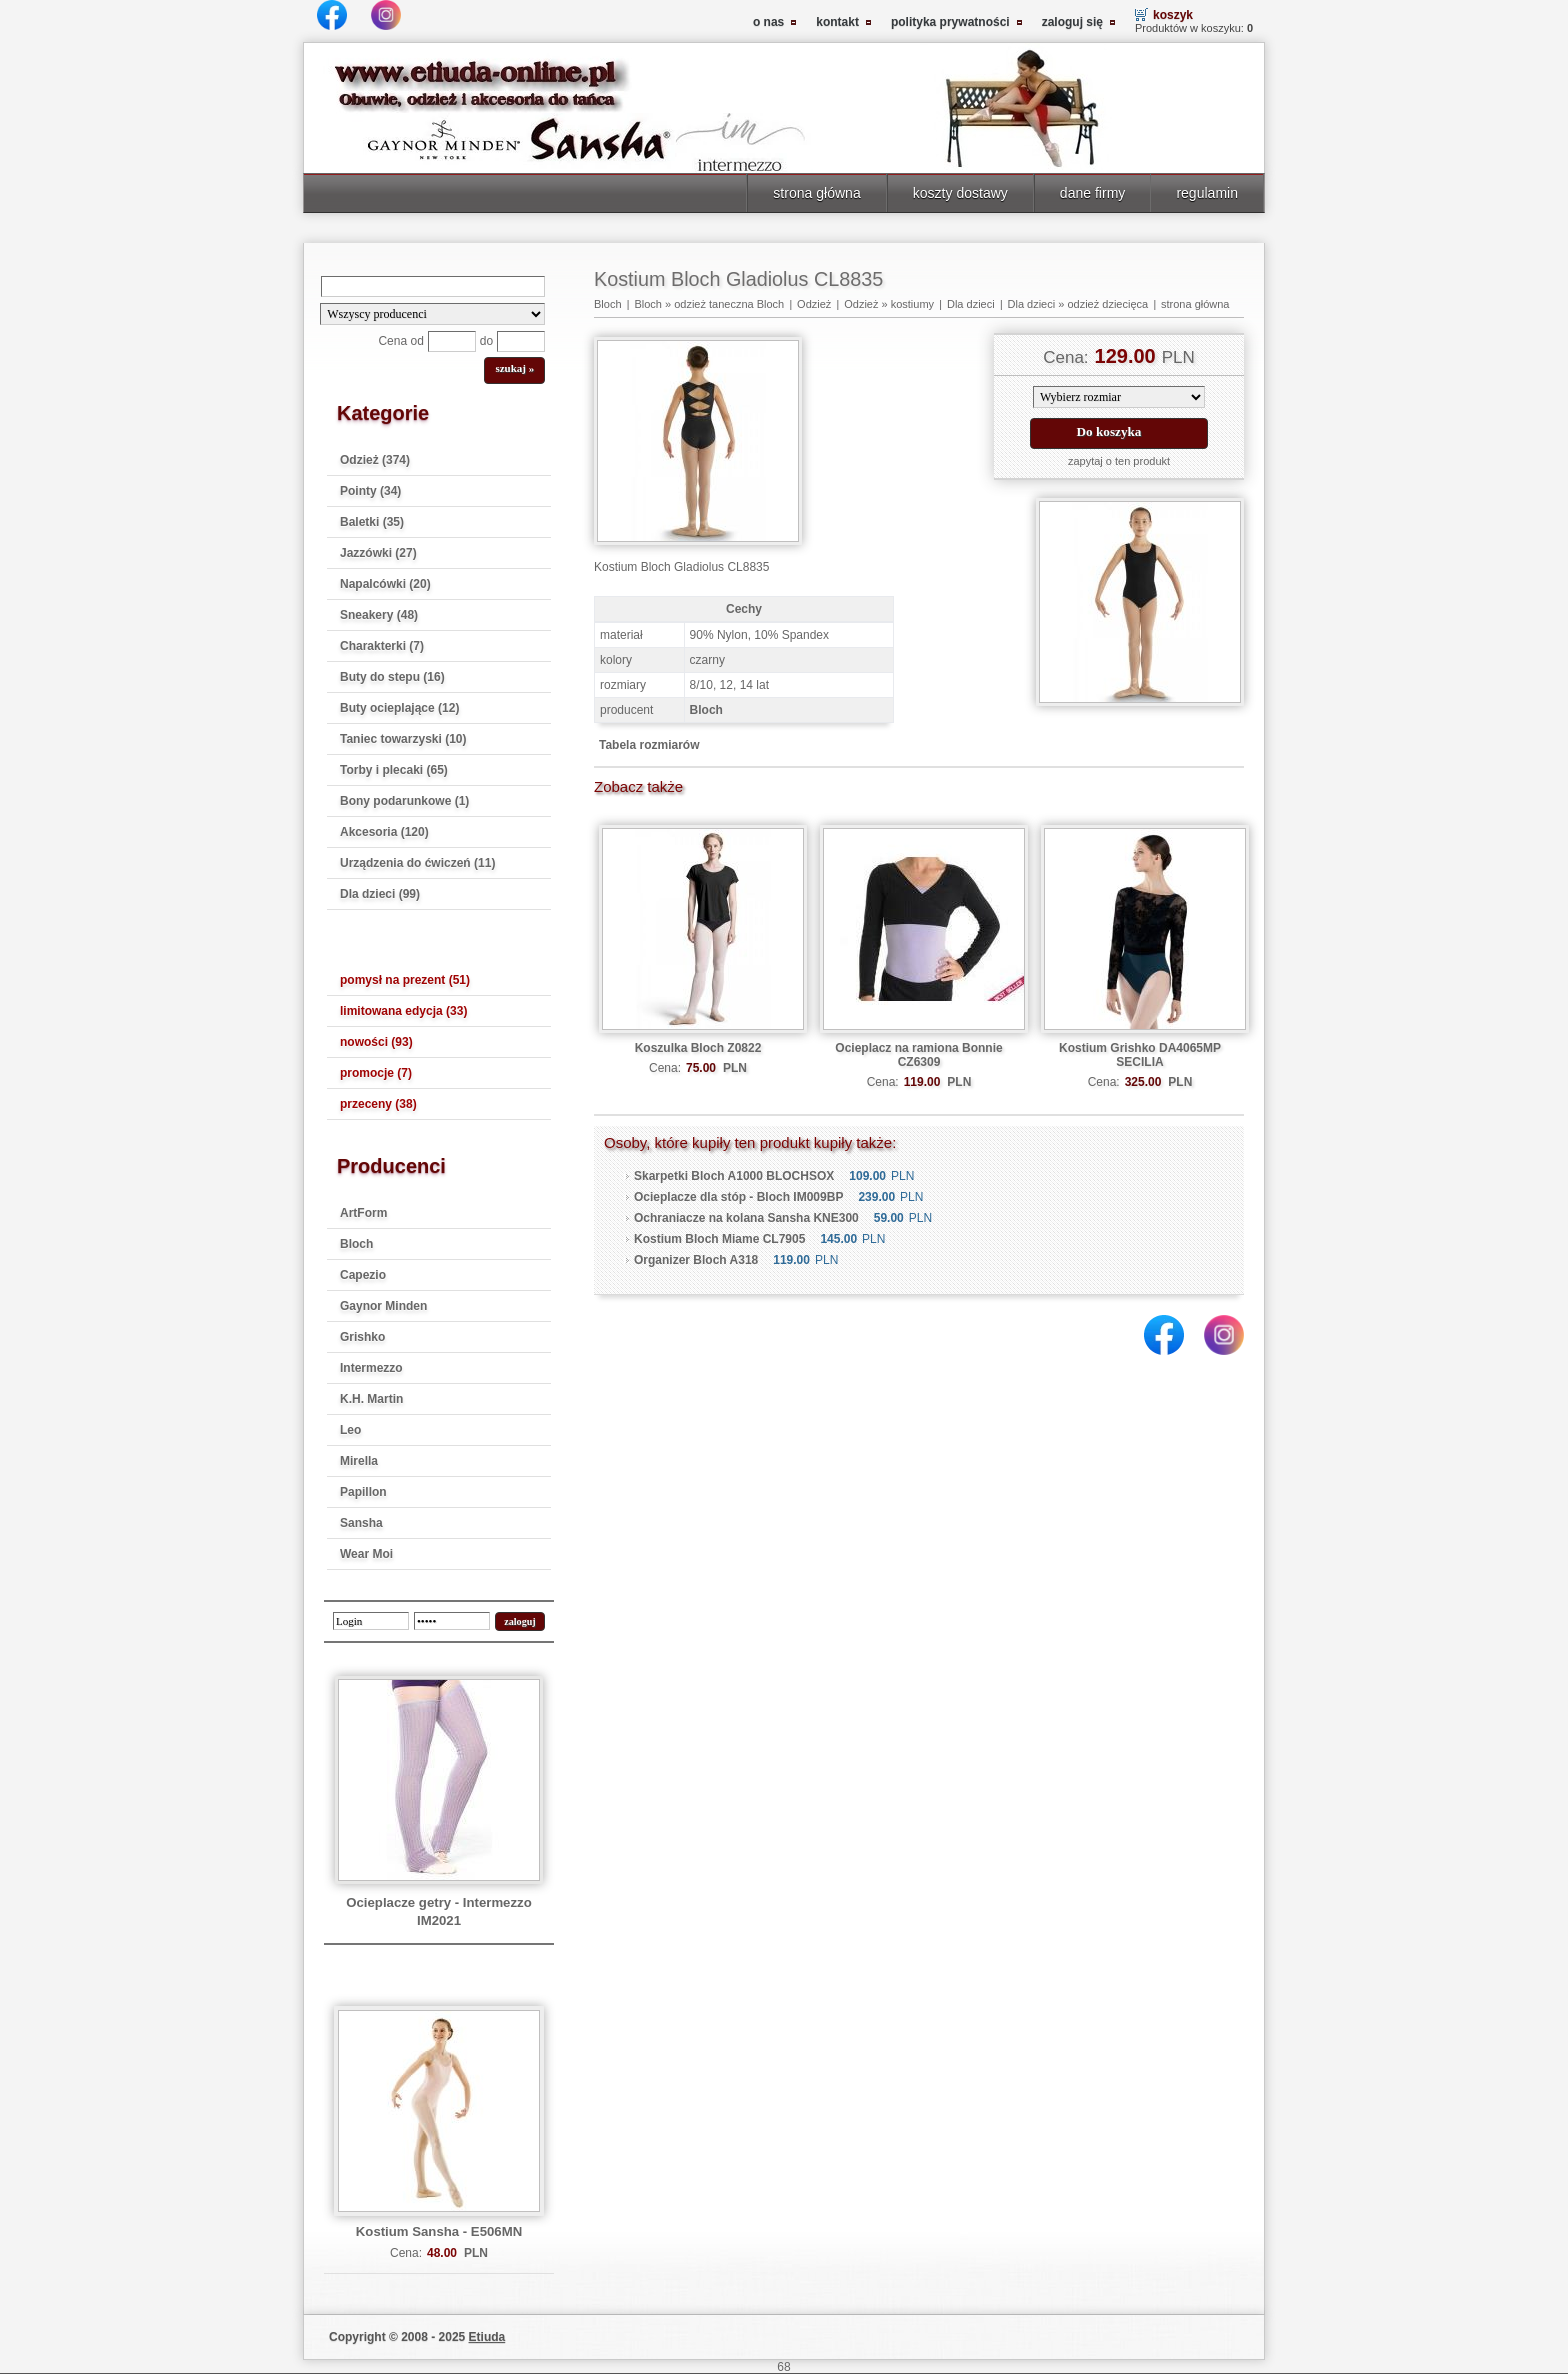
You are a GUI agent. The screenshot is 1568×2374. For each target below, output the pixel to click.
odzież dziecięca (1107, 304)
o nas (768, 22)
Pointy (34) (370, 491)
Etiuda (487, 2337)
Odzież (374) (375, 460)
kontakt (837, 22)
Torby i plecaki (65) (394, 770)
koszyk (1173, 15)
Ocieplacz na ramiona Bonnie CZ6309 (918, 1055)
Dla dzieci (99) (380, 894)
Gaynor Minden (383, 1306)
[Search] (433, 286)
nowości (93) (376, 1042)
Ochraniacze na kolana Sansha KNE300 (746, 1218)
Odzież (814, 304)
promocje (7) (376, 1073)
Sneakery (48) (379, 615)
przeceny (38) (378, 1104)
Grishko (362, 1337)
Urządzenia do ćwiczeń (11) (417, 863)
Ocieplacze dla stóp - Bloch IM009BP (738, 1197)
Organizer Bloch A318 (696, 1260)
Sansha (361, 1523)
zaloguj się (1072, 22)
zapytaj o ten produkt (1119, 461)
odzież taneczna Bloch (729, 304)
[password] (452, 1621)
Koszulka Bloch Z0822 (698, 1048)
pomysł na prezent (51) (405, 980)
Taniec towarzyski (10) (403, 739)
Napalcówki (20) (385, 584)
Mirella (359, 1461)
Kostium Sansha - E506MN (439, 2231)
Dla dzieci (971, 304)
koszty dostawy (960, 193)
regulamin (1207, 193)
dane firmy (1093, 193)
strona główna (816, 193)
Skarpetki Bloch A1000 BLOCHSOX (734, 1176)
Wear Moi (366, 1554)
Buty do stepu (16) (392, 677)
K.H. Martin (371, 1399)
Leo (350, 1430)
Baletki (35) (372, 522)
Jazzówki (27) (378, 553)
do (486, 341)
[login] (371, 1621)
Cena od (400, 341)
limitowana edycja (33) (403, 1011)
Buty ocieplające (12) (399, 708)
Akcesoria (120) (384, 832)
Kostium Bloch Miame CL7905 (719, 1239)
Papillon (363, 1492)
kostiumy (912, 304)
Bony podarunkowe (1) (404, 801)
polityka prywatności (950, 22)
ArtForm (363, 1213)
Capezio (363, 1275)
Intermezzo (371, 1368)
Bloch (356, 1244)
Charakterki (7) (382, 646)
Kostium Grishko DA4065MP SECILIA (1140, 1055)
